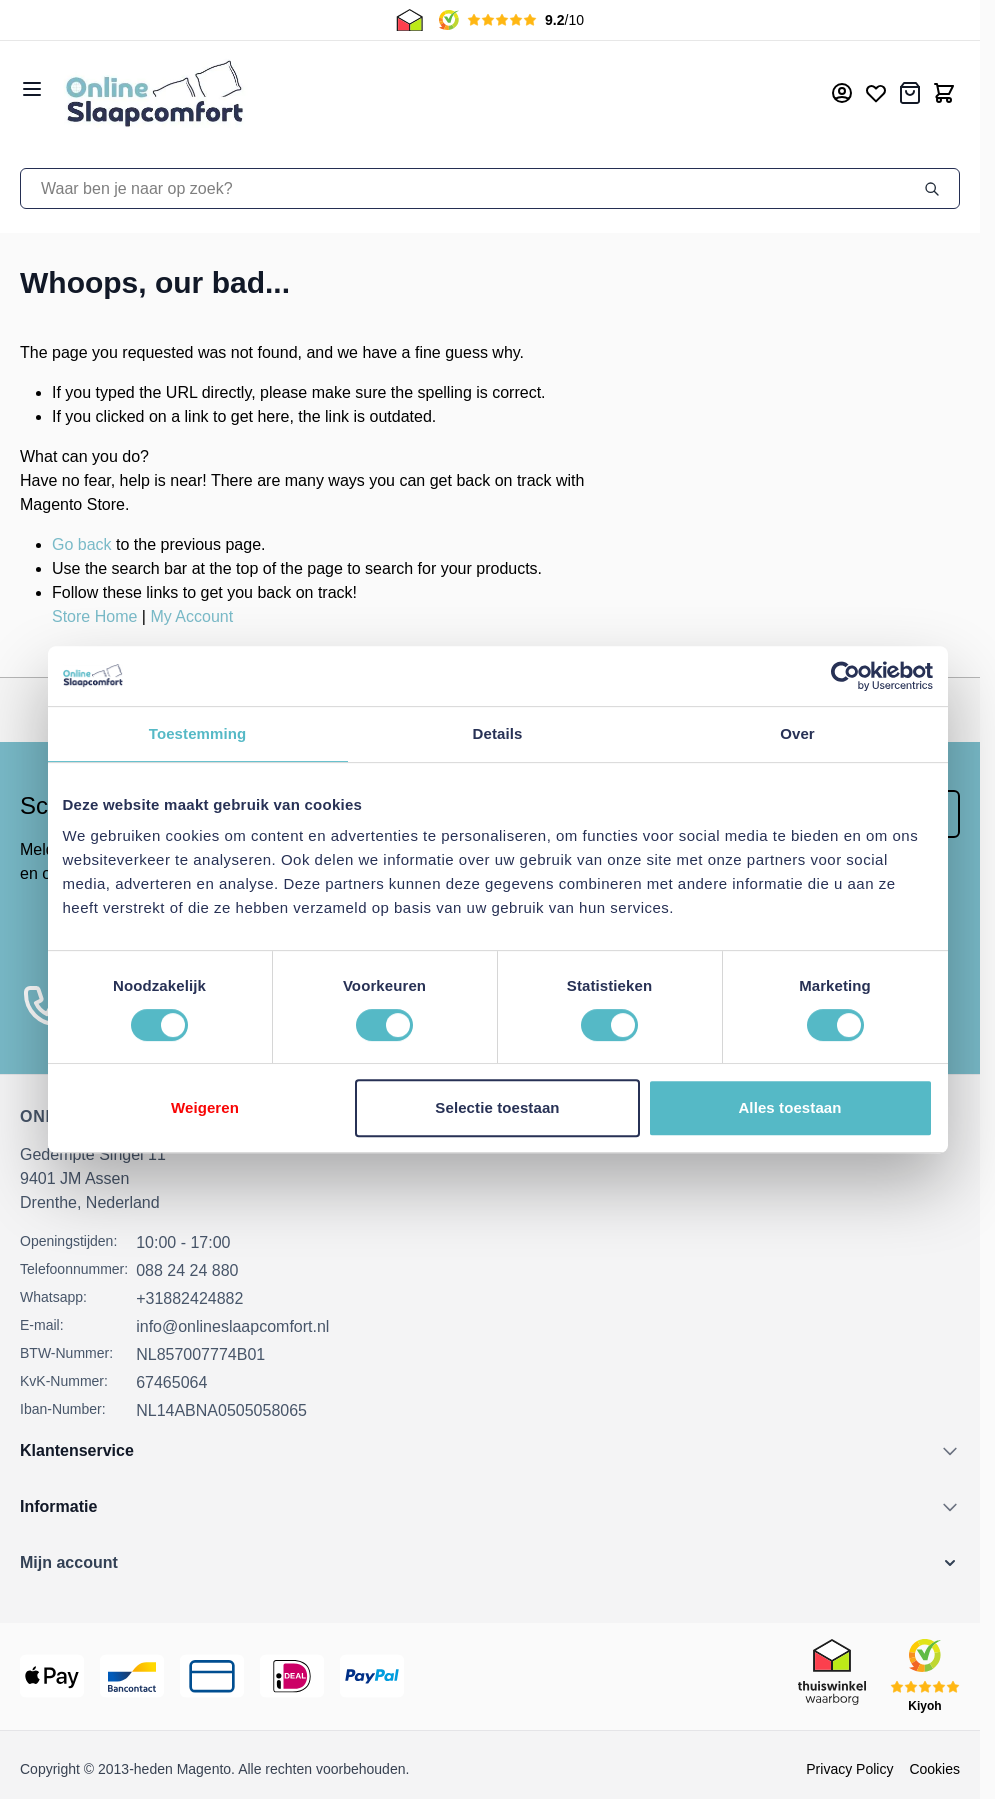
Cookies (934, 1769)
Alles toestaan (789, 1107)
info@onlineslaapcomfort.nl (232, 1326)
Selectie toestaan (497, 1107)
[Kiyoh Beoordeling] (511, 20)
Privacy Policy (849, 1769)
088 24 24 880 (187, 1270)
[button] (490, 1563)
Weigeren (205, 1107)
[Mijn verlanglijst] (876, 93)
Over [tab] (797, 733)
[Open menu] (32, 89)
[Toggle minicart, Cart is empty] (944, 93)
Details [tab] (498, 733)
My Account (191, 616)
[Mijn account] (842, 93)
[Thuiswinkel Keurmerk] (409, 20)
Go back (82, 544)
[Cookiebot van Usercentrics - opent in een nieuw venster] (845, 676)
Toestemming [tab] (198, 733)
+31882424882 (189, 1298)
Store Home (94, 616)
